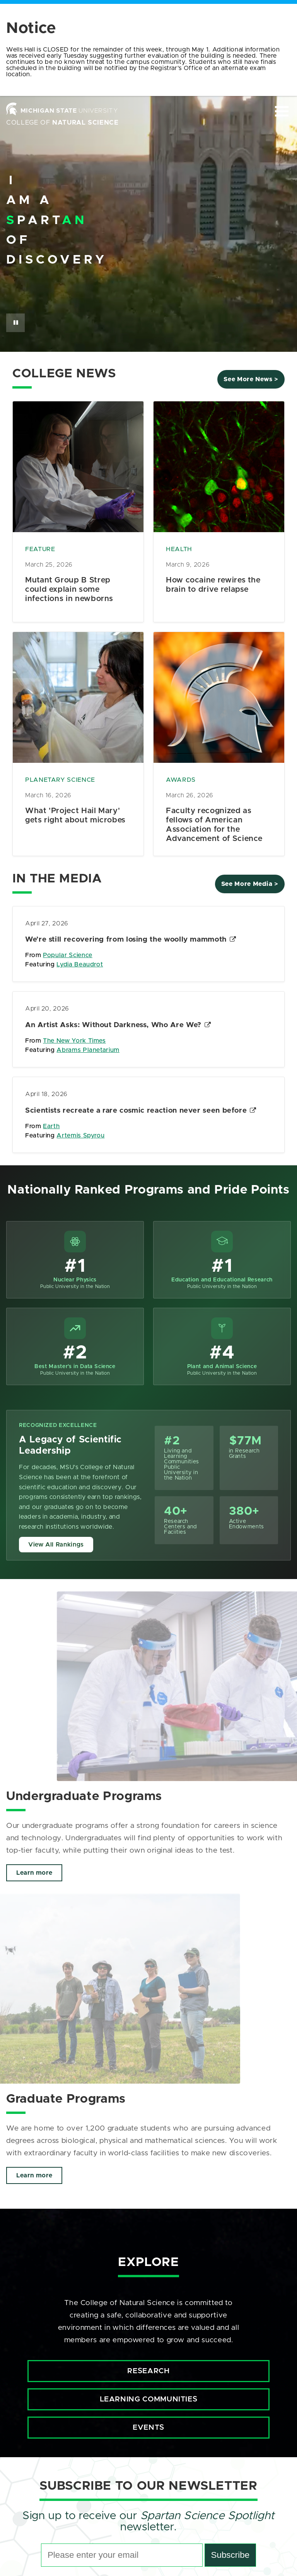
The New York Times (74, 1041)
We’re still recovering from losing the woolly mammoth (126, 939)
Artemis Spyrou (80, 1135)
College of (62, 123)
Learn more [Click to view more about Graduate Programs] (34, 2171)
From (34, 955)
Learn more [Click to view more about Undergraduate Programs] (34, 1871)
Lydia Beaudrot (79, 964)
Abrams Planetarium (87, 1050)
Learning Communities (149, 2395)
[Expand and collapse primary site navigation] (282, 111)
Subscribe (230, 2550)
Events (148, 2423)
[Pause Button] (15, 322)
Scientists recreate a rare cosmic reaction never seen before (136, 1110)
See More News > (251, 379)
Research (148, 2366)
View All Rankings (56, 1544)
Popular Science (67, 955)
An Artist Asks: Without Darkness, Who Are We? (113, 1025)
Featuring (40, 964)
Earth (51, 1126)
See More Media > (249, 884)
